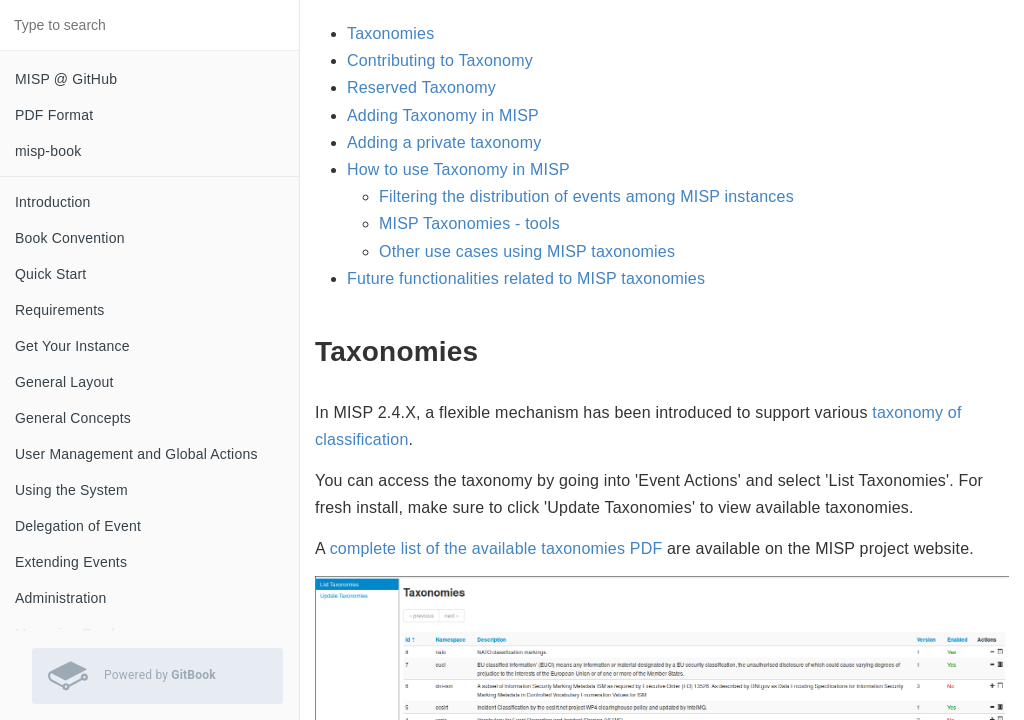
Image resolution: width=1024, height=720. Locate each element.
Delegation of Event (78, 526)
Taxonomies (390, 33)
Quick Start (50, 274)
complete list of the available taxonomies (477, 548)
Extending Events (71, 562)
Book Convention (70, 238)
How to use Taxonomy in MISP (458, 169)
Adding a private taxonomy (444, 142)
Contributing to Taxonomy (440, 60)
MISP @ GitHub (66, 79)
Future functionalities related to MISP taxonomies (526, 278)
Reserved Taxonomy (421, 87)
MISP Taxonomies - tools (469, 223)
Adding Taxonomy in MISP (443, 115)
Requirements (60, 310)
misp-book (48, 151)
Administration (61, 598)
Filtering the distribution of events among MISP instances (586, 196)
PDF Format (54, 115)
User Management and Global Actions (136, 454)
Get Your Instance (72, 346)
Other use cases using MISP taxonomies (527, 251)
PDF (646, 548)
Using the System (71, 490)
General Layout (64, 382)
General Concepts (73, 418)
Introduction (53, 202)
